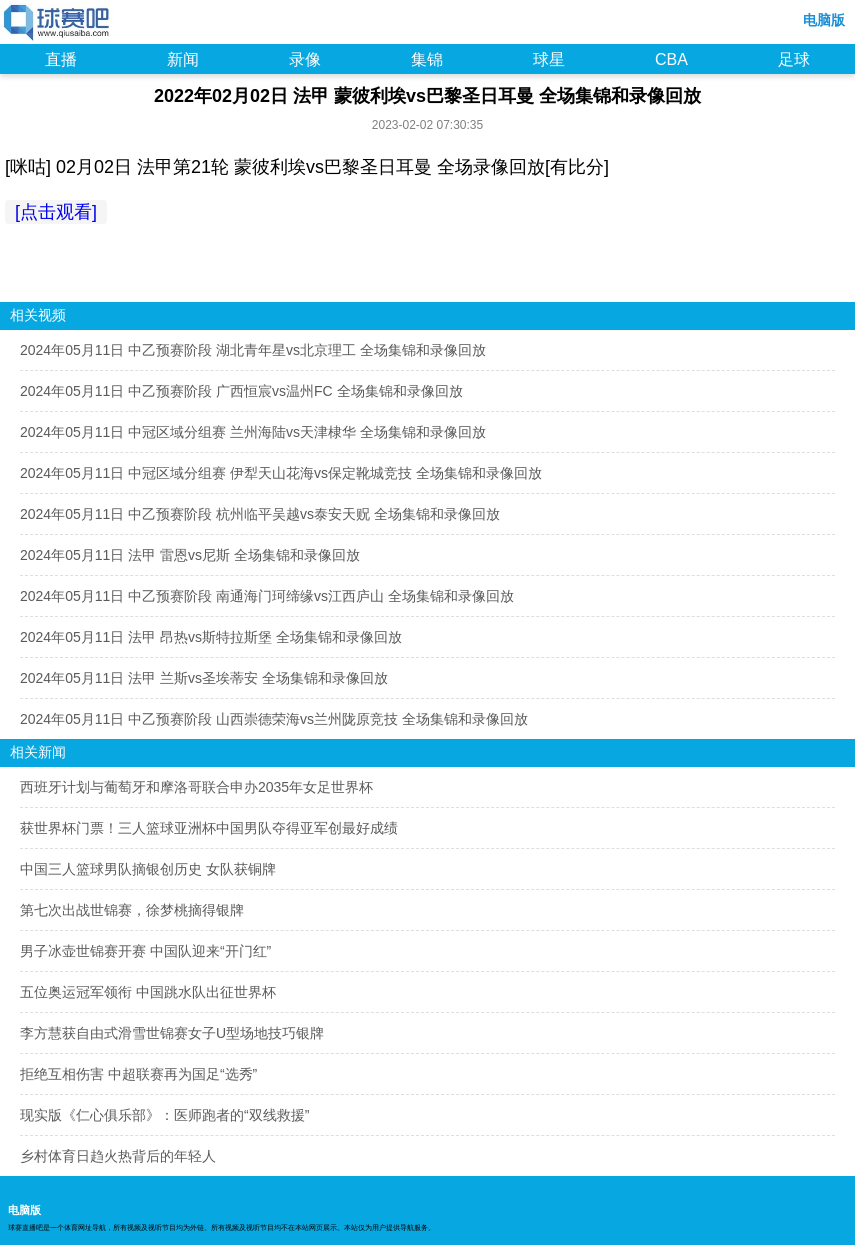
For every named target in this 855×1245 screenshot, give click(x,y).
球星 (549, 59)
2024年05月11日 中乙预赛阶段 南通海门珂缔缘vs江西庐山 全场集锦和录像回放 (267, 596)
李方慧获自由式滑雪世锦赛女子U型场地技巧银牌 (172, 1033)
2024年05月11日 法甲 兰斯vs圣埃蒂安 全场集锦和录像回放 (204, 678)
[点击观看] (56, 212)
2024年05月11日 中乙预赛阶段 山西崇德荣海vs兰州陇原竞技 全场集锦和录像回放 (274, 719)
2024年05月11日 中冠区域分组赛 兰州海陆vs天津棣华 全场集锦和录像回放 (253, 432)
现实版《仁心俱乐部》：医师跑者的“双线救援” (164, 1115)
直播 (61, 59)
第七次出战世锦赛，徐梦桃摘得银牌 (132, 910)
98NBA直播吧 (57, 24)
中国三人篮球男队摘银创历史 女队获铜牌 (148, 869)
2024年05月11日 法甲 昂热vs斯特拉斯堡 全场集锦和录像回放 (211, 637)
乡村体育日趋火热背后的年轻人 (118, 1156)
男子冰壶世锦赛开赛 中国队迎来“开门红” (145, 951)
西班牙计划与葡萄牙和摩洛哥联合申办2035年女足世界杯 (196, 787)
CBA (671, 59)
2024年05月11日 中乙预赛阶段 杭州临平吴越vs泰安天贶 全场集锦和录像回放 (260, 514)
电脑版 (824, 20)
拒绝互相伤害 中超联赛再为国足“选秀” (138, 1074)
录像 (305, 59)
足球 (794, 59)
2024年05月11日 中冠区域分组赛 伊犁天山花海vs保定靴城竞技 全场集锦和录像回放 (281, 473)
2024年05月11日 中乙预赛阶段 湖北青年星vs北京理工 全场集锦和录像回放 (253, 350)
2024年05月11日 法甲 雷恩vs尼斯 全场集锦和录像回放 (190, 555)
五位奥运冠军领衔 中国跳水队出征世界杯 (148, 992)
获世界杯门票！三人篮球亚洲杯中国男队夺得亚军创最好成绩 (209, 828)
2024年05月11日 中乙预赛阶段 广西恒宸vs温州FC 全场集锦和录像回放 (241, 391)
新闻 (183, 59)
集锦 (427, 59)
